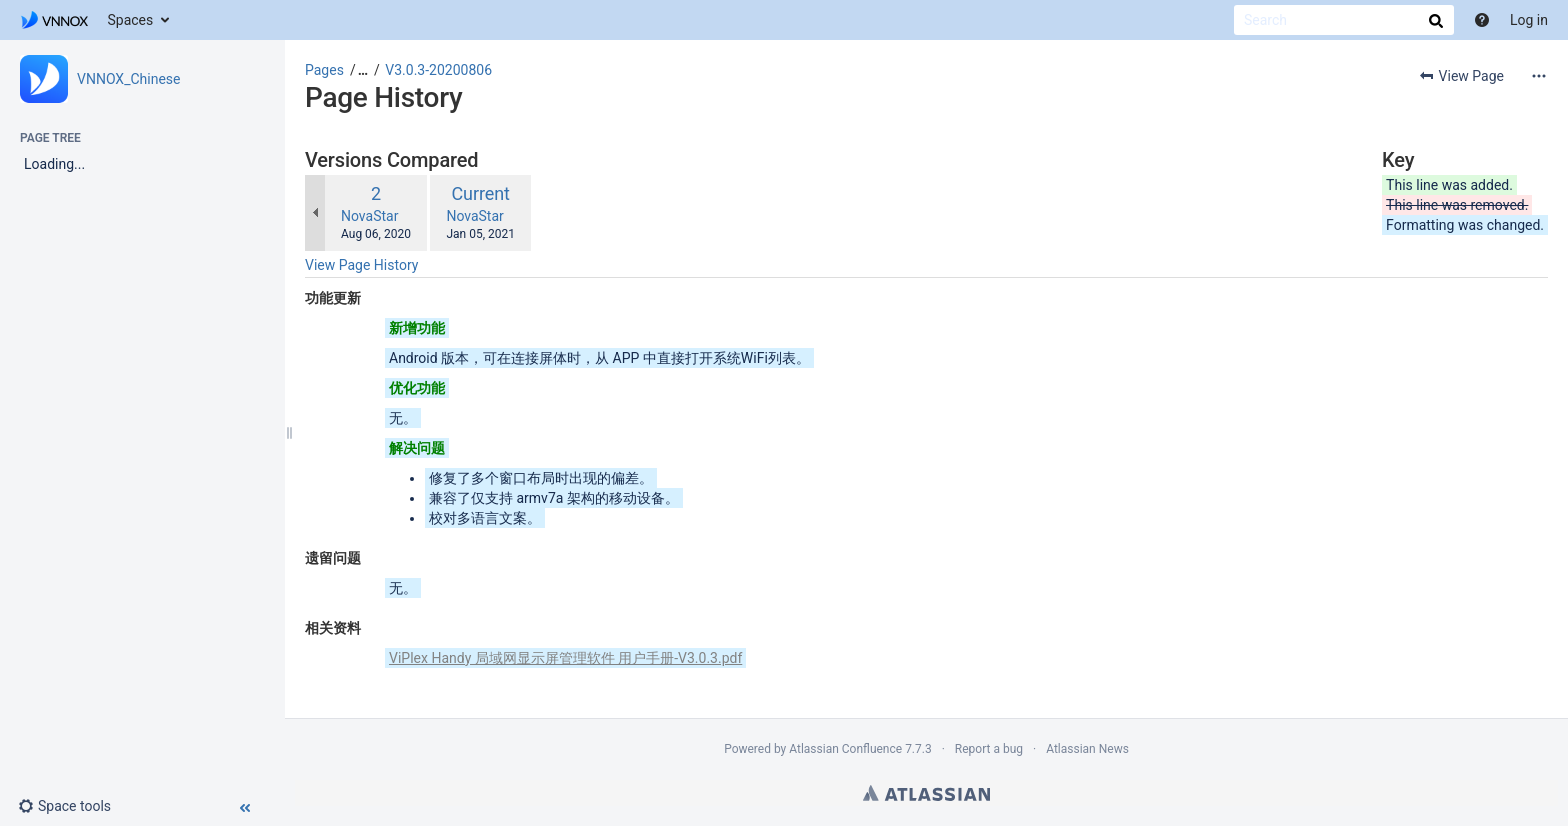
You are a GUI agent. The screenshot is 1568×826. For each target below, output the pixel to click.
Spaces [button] (131, 20)
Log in (1529, 20)
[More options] (1539, 76)
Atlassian (926, 793)
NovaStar (369, 216)
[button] (72, 806)
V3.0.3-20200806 (438, 70)
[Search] (1344, 20)
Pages (324, 70)
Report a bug (989, 749)
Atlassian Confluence (845, 749)
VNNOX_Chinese (129, 79)
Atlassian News (1087, 749)
